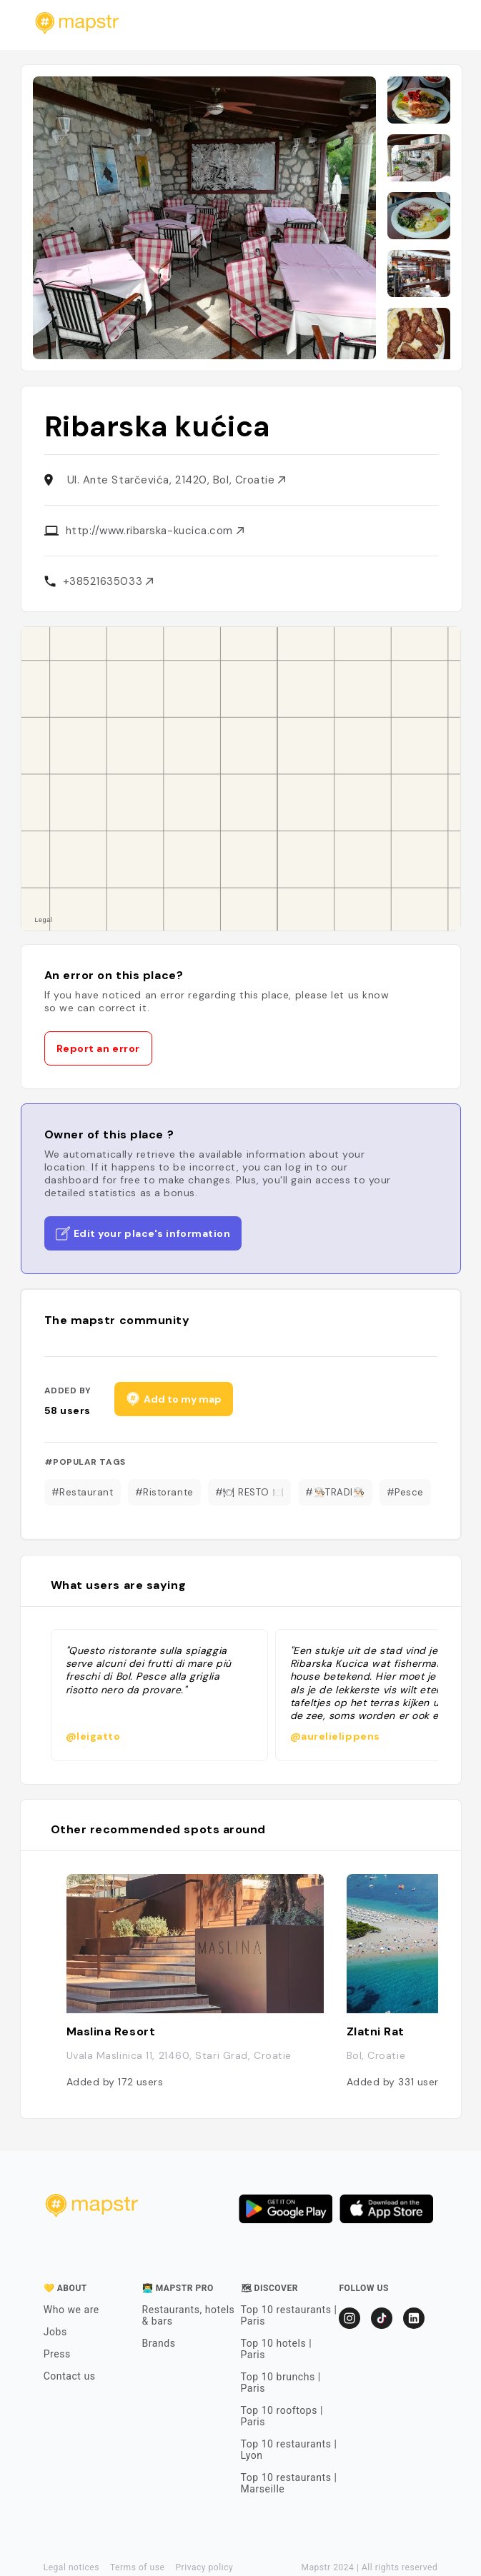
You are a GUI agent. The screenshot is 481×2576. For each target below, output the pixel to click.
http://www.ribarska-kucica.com (155, 530)
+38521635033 (108, 581)
